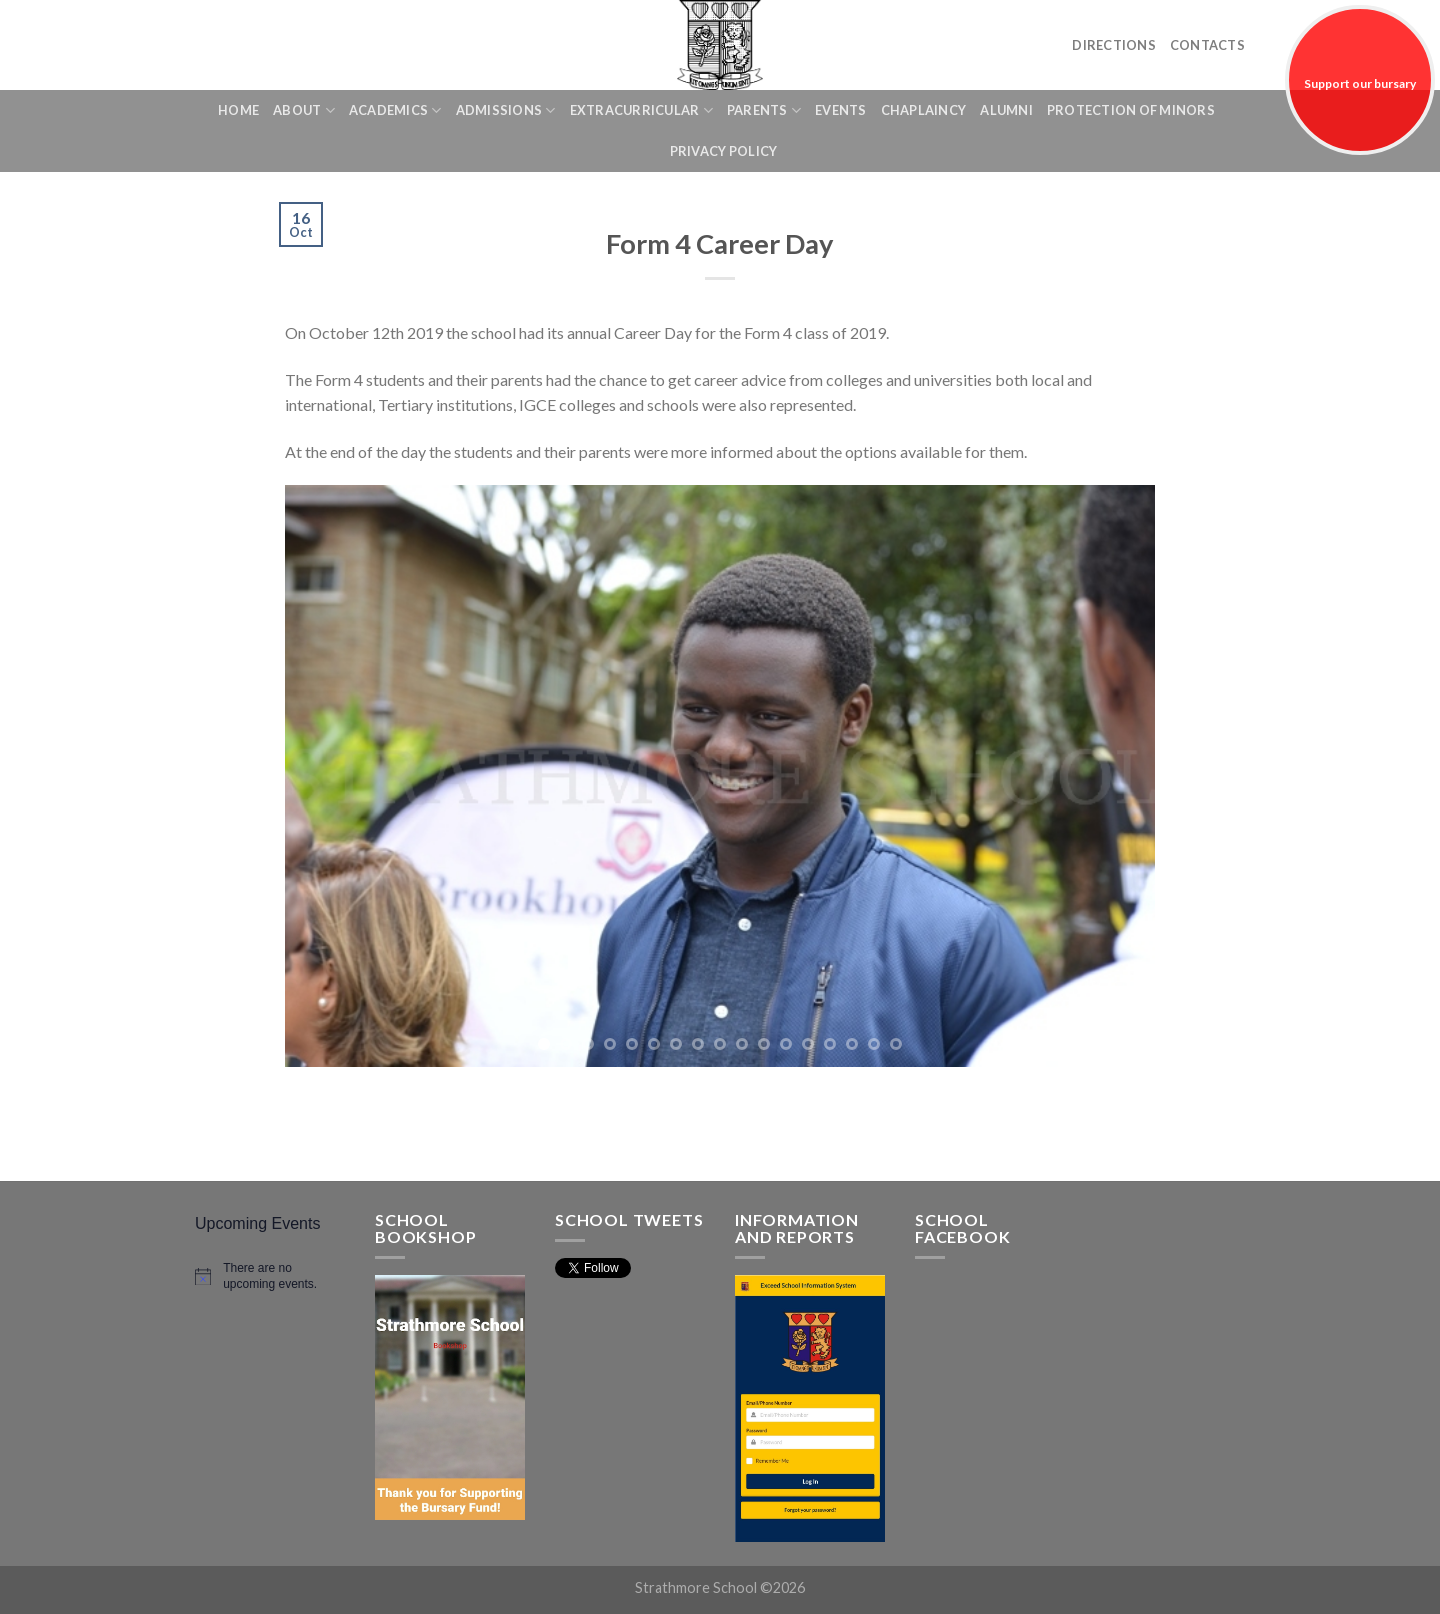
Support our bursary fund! (1360, 115)
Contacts (1207, 45)
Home (238, 110)
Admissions (506, 110)
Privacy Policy (724, 151)
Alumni (1006, 110)
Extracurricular (641, 110)
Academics (395, 110)
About (304, 110)
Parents (764, 110)
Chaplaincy (924, 110)
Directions (1114, 45)
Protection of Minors (1131, 110)
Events (841, 110)
